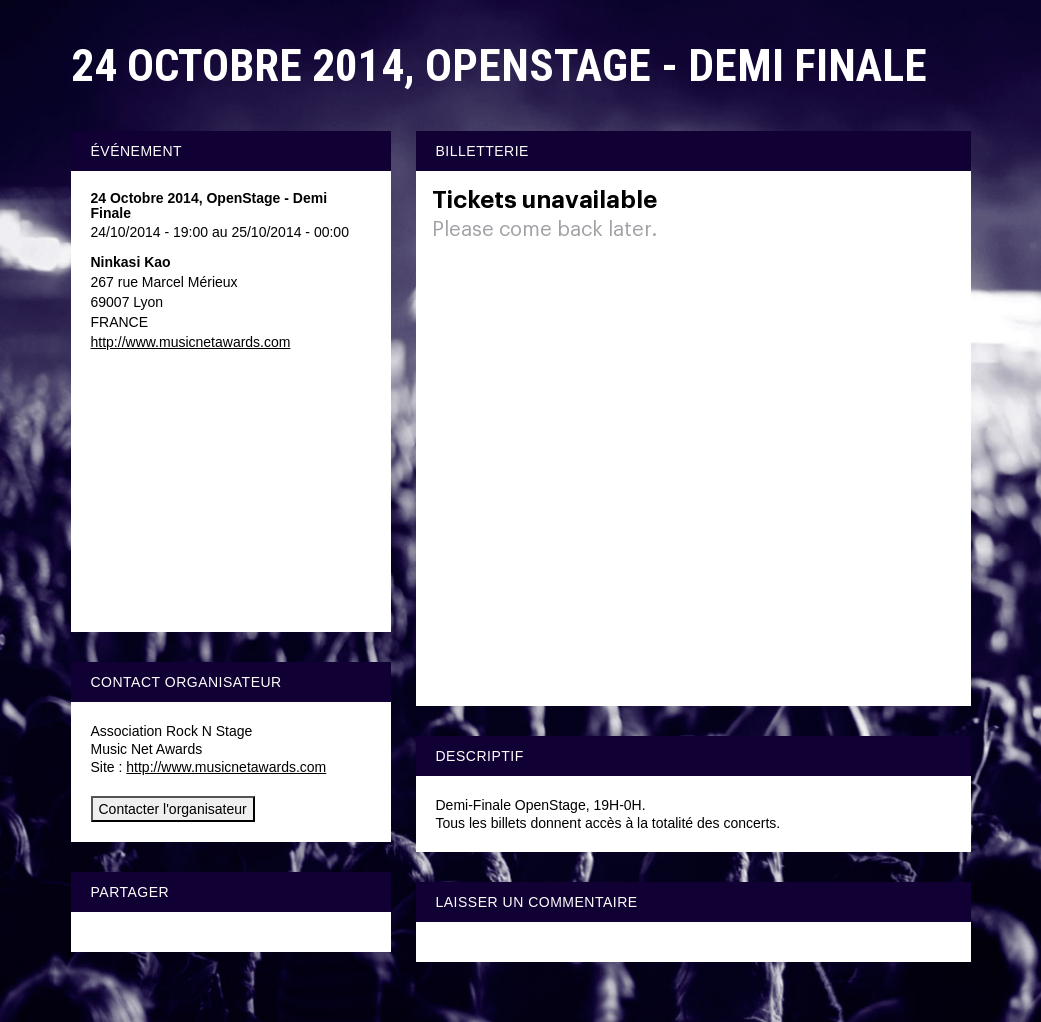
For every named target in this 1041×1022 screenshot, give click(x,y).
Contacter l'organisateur (173, 809)
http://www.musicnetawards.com (191, 342)
